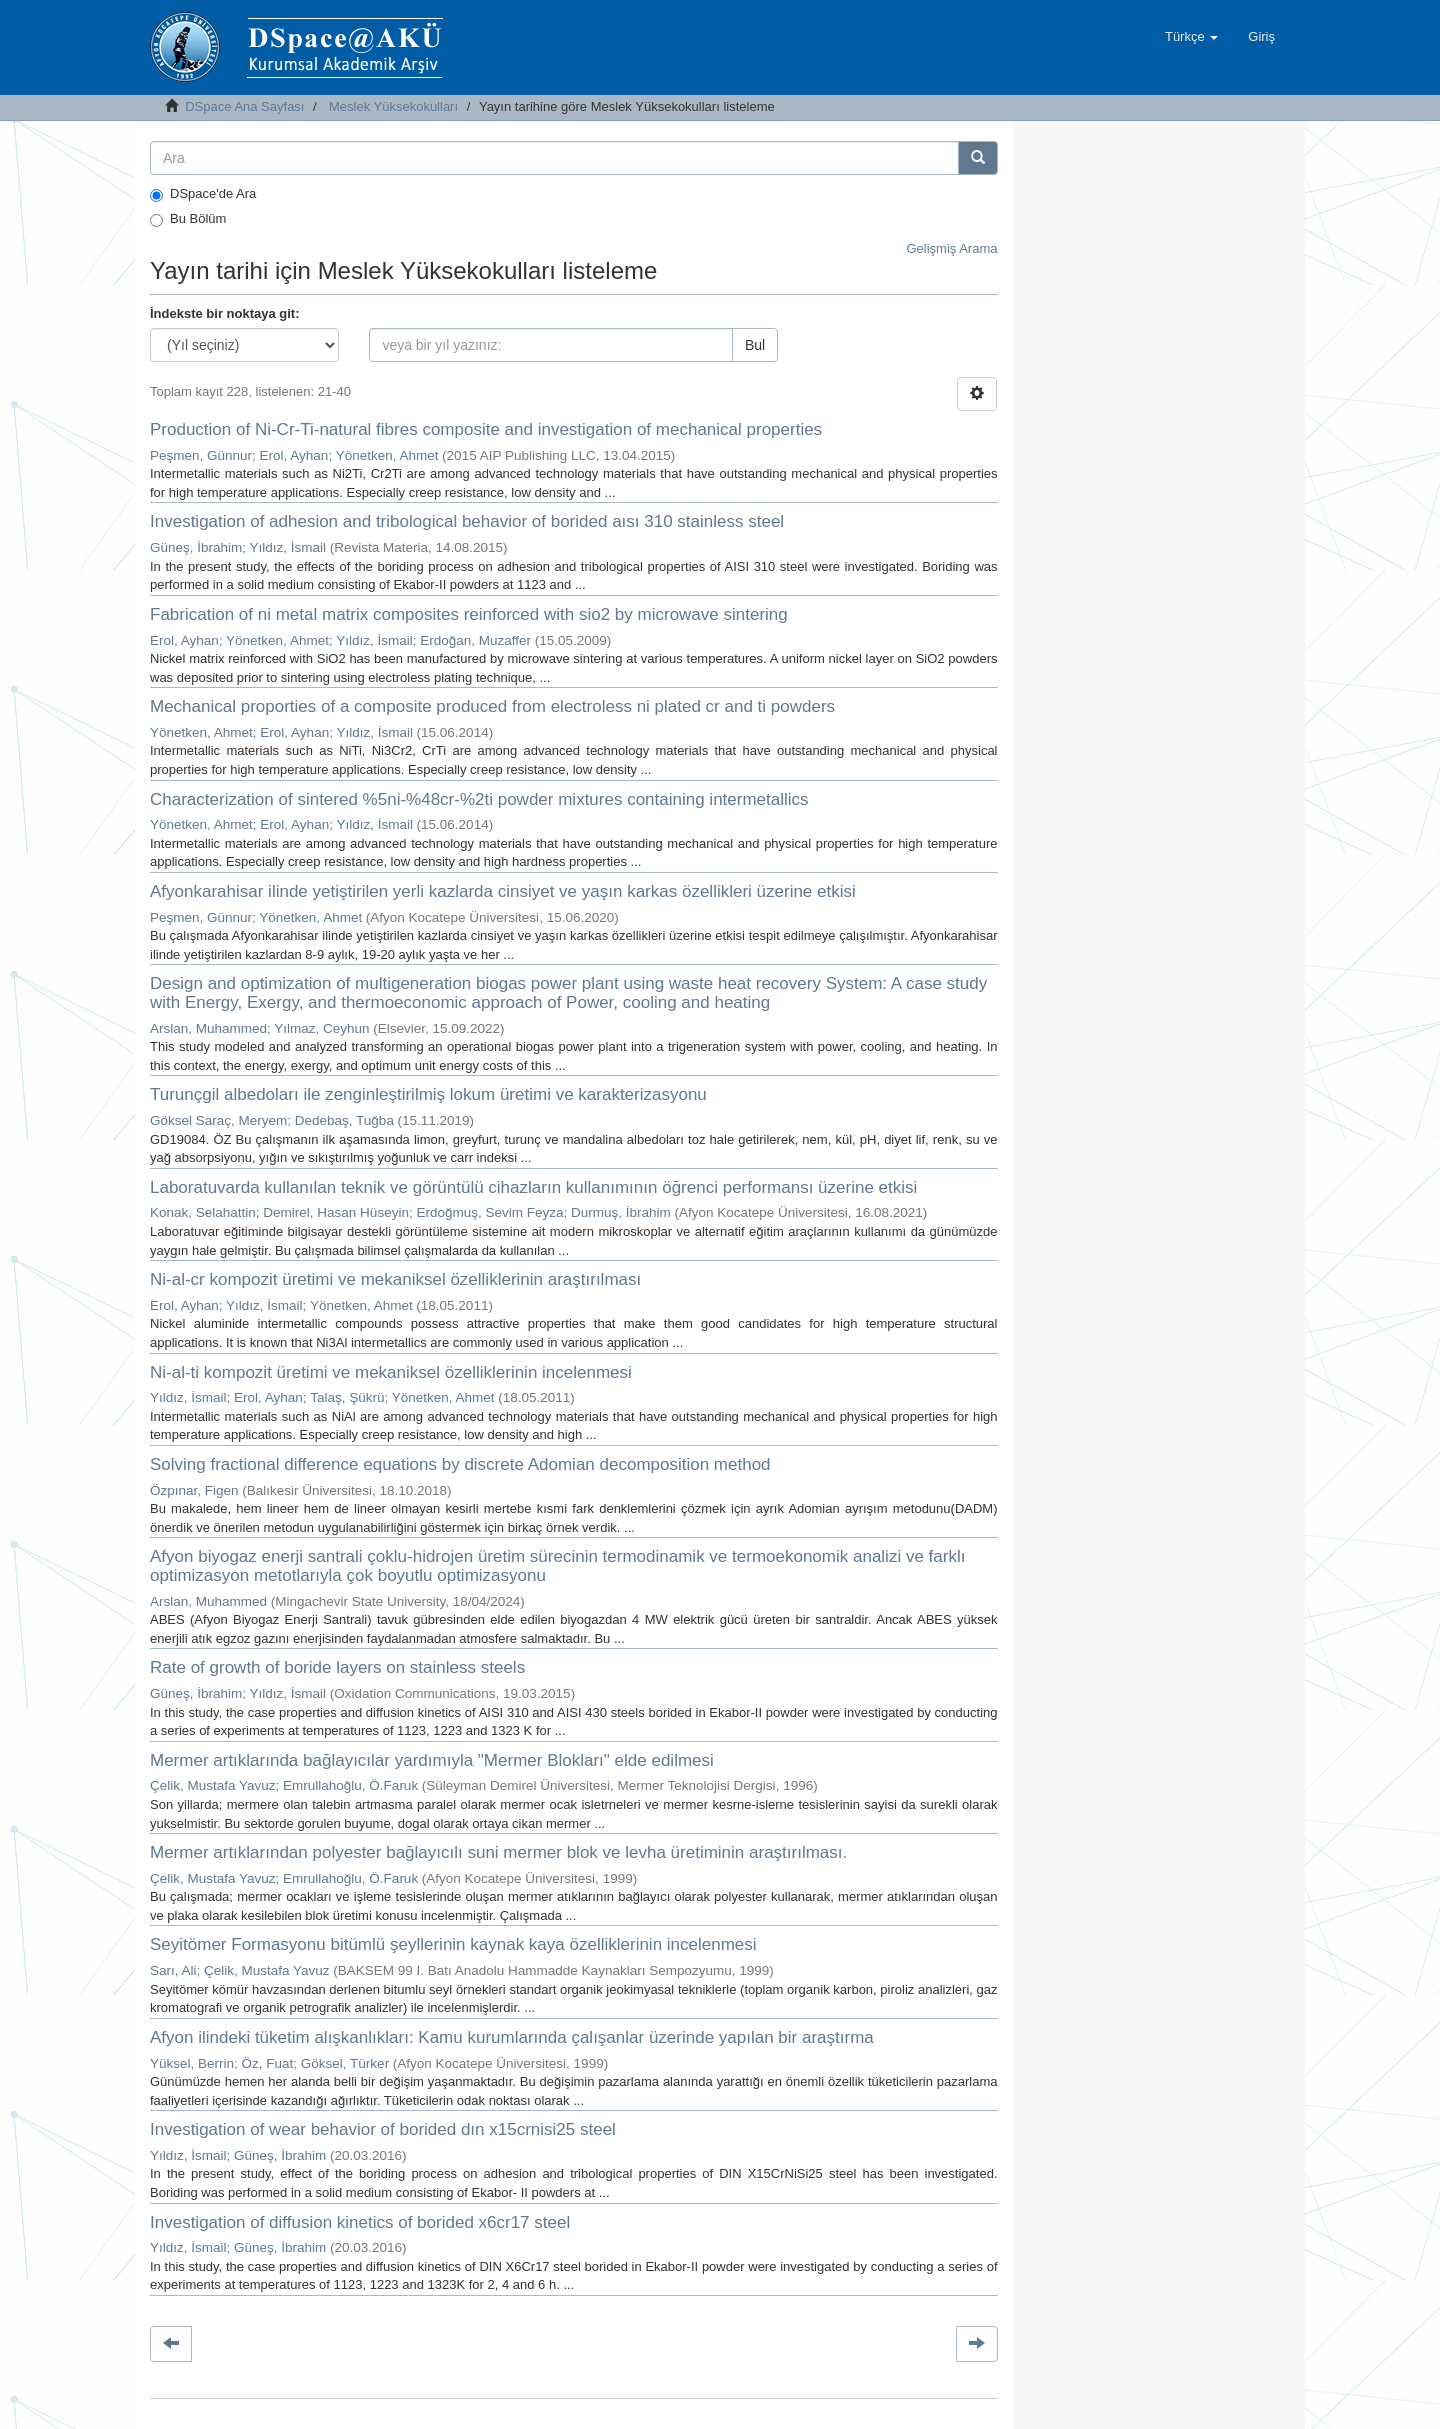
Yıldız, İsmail (288, 547)
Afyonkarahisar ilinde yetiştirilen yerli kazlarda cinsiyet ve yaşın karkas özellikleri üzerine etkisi (503, 891)
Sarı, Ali (173, 1970)
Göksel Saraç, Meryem (218, 1120)
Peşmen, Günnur (201, 455)
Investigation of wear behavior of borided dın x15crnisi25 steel (383, 2129)
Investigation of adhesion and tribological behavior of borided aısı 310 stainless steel (467, 521)
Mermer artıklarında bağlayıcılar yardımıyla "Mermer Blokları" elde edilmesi (432, 1760)
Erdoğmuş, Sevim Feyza (489, 1212)
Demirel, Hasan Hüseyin (336, 1212)
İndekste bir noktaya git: (225, 313)
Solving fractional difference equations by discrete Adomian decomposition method (460, 1464)
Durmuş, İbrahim (621, 1212)
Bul (755, 345)
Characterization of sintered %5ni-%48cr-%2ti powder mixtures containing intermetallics (479, 799)
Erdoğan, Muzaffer (475, 640)
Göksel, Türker (345, 2063)
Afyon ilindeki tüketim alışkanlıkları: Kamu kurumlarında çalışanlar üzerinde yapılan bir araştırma (512, 2037)
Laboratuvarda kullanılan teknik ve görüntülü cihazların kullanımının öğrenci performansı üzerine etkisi (533, 1187)
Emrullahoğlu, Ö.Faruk (350, 1785)
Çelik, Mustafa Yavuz (213, 1785)
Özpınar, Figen (194, 1490)
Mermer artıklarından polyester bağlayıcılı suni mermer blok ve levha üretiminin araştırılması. (498, 1852)
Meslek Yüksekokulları (393, 106)
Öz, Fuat (268, 2063)
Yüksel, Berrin (192, 2063)
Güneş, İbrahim (196, 547)
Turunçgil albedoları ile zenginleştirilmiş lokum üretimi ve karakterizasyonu (428, 1094)
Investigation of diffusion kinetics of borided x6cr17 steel (360, 2222)
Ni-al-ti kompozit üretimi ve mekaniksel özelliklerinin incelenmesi (391, 1372)
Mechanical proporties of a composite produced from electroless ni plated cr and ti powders (492, 706)
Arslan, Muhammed (208, 1028)
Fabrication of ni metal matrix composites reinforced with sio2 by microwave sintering (469, 614)
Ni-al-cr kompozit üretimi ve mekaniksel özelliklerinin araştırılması (395, 1279)
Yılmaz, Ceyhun (321, 1028)
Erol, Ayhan (294, 455)
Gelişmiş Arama (951, 248)
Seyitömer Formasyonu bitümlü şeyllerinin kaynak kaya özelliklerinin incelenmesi (453, 1944)
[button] (1191, 37)
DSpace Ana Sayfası (244, 106)
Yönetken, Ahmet (387, 455)
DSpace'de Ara (203, 194)
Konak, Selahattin (203, 1212)
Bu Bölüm (188, 219)
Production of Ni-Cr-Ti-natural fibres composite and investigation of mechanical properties (486, 429)
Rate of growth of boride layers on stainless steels (337, 1667)
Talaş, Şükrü (347, 1397)
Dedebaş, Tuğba (344, 1120)
